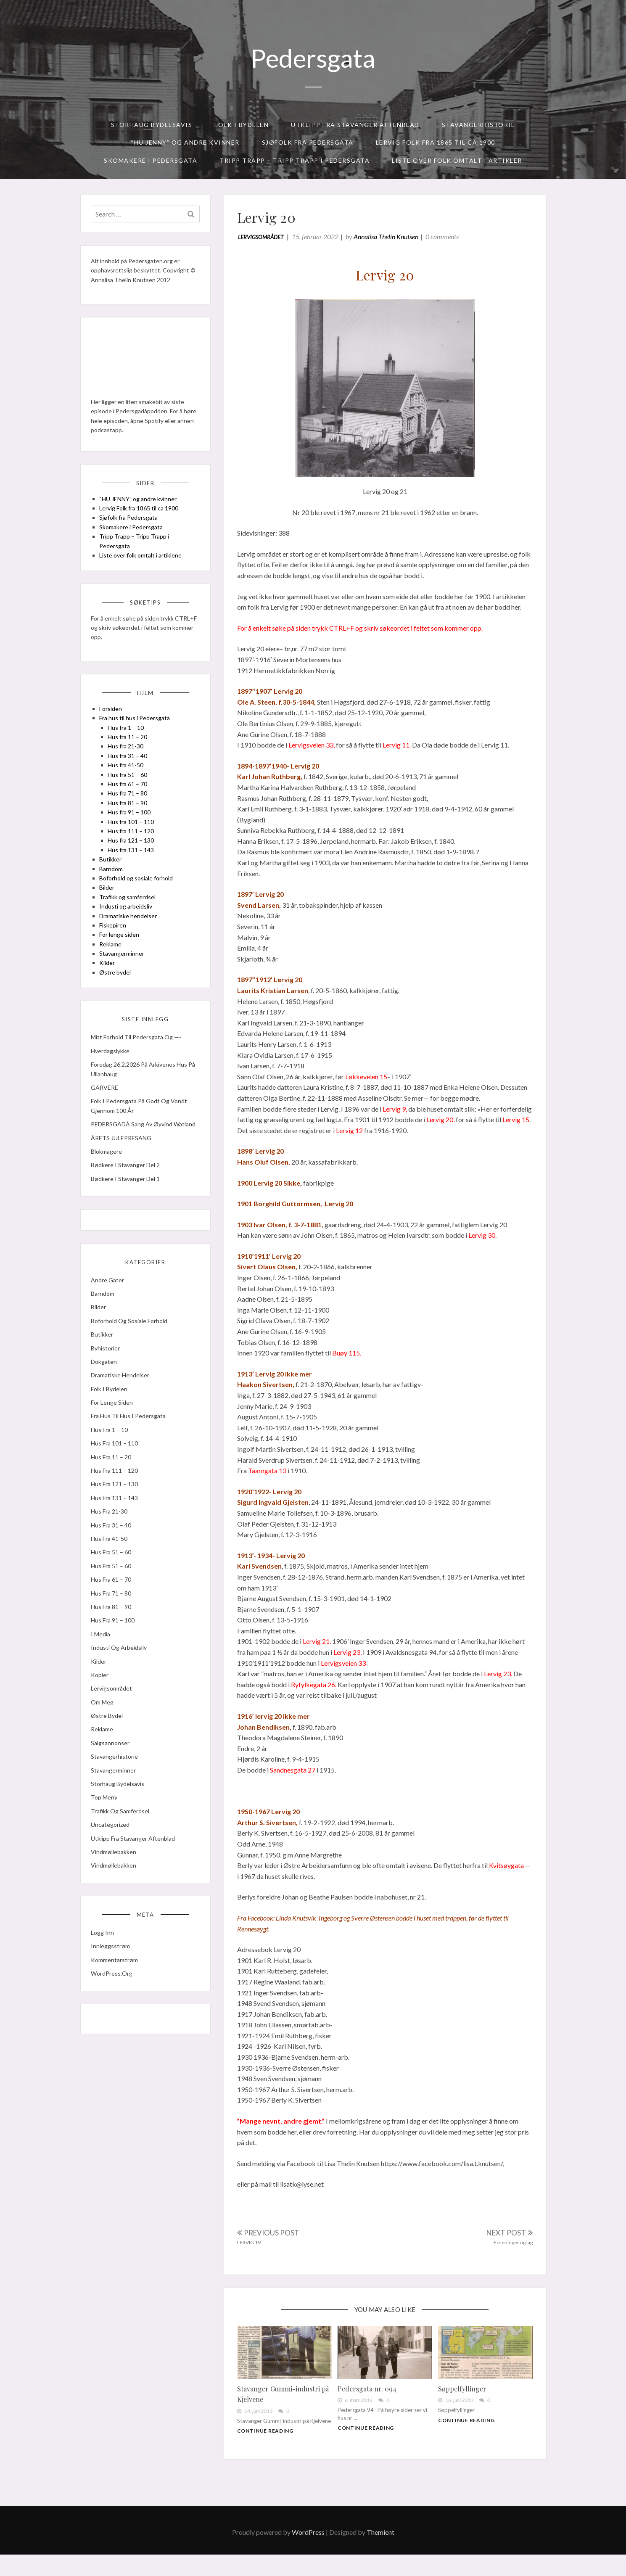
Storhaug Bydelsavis (152, 124)
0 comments (445, 240)
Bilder (109, 912)
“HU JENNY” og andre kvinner (185, 142)
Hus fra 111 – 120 (133, 855)
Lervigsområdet (264, 241)
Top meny (106, 1845)
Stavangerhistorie (478, 124)
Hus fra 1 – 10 (128, 752)
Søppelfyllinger (461, 2398)
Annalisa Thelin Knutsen (389, 240)
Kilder (109, 987)
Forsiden (113, 733)
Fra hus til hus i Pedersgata (137, 743)
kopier (102, 1722)
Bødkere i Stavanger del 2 (127, 1203)
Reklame (113, 968)
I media (103, 1682)
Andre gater (110, 1328)
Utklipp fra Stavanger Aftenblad (355, 124)
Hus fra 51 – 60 (130, 799)
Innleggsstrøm (112, 1998)
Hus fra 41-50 (128, 790)
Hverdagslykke (112, 1080)
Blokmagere (108, 1190)
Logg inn (104, 1985)
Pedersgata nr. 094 (368, 2398)
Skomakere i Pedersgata (150, 160)
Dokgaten (106, 1409)
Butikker (113, 884)
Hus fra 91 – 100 (131, 837)
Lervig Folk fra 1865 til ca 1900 (435, 142)
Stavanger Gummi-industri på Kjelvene (287, 2404)
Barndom (113, 893)
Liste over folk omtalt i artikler (457, 160)
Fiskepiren (115, 950)
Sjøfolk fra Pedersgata (308, 142)
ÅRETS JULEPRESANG (123, 1176)
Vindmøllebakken (116, 1899)
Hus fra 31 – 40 (130, 780)
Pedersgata (313, 58)
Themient (380, 2554)
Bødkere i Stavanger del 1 (127, 1217)
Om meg (104, 1750)
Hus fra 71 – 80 (130, 818)
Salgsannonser (112, 1790)
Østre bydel (117, 997)
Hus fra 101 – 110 (133, 846)
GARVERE (107, 1116)
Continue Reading (269, 2448)
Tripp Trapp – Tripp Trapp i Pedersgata (294, 160)
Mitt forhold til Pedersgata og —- (138, 1066)
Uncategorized (112, 1872)
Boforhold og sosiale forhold (138, 902)
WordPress (308, 2554)
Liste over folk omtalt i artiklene (143, 571)
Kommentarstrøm (116, 2012)
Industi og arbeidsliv (128, 931)
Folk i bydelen (241, 124)
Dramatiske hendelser (130, 940)
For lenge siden (122, 959)
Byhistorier (107, 1396)
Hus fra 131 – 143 (133, 874)
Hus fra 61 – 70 (130, 808)
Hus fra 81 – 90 (130, 827)
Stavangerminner (124, 978)
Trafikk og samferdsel (130, 921)
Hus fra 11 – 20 (130, 761)
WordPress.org (114, 2025)
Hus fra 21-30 (128, 771)
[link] (301, 1922)
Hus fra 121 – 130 (133, 865)
